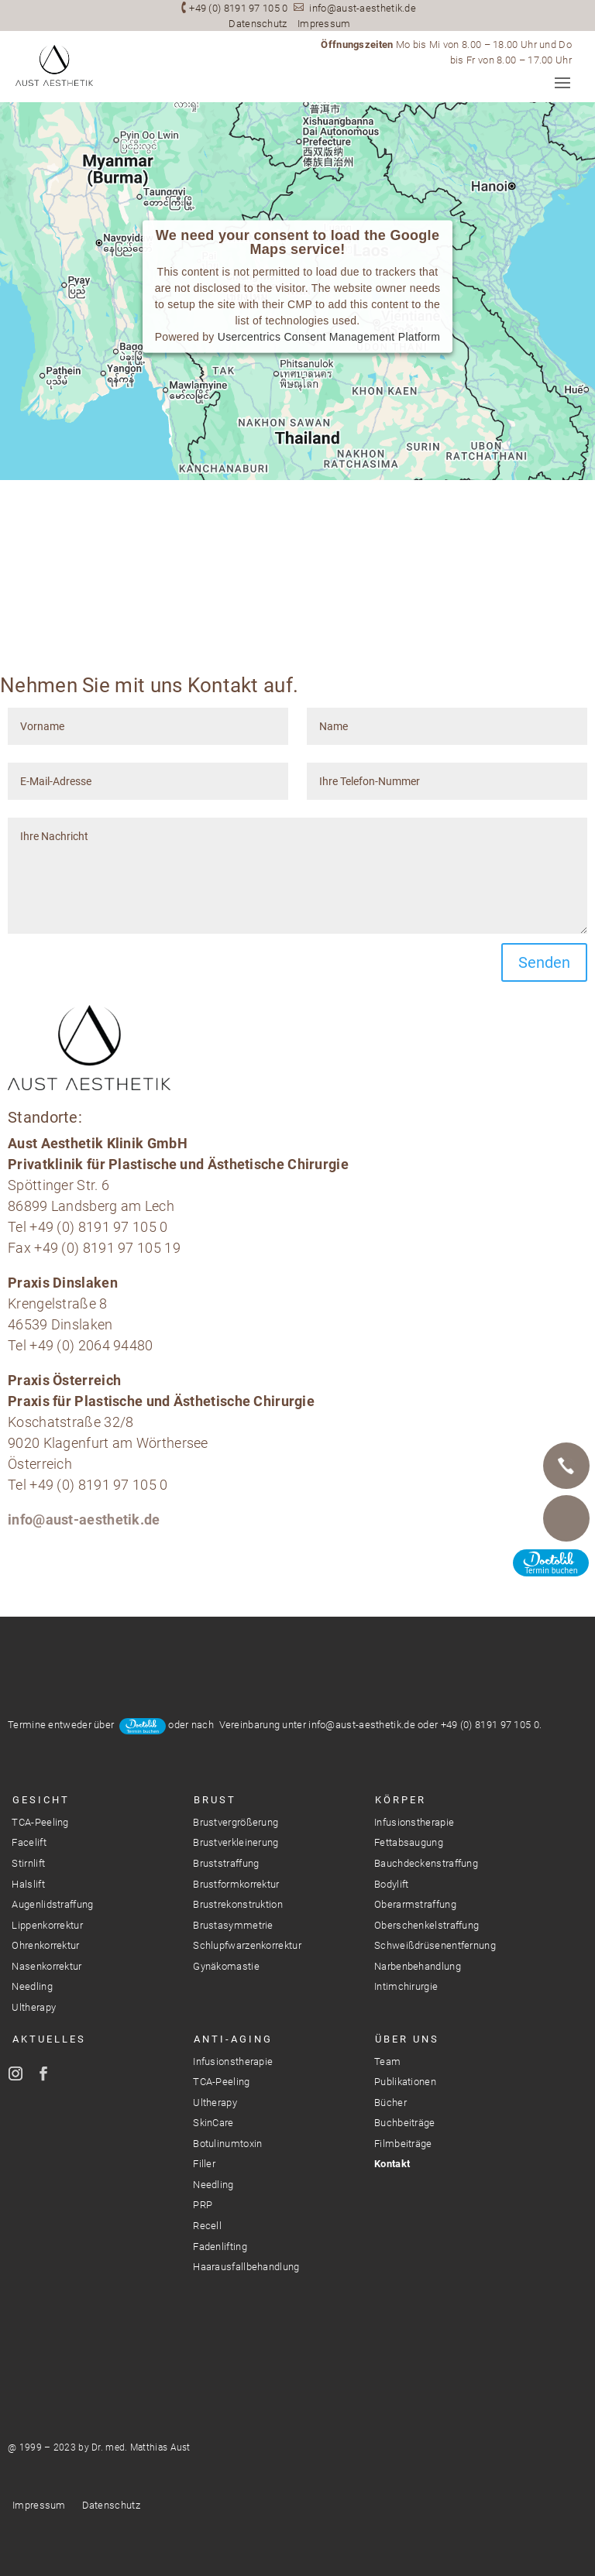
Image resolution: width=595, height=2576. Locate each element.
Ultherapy (34, 2007)
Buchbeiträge (404, 2122)
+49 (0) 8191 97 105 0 (238, 8)
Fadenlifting (220, 2246)
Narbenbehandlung (417, 1966)
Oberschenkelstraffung (426, 1925)
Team (387, 2061)
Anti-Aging (233, 2039)
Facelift (29, 1842)
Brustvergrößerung (235, 1822)
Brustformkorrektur (236, 1884)
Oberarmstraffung (415, 1904)
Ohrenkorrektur (45, 1945)
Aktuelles (49, 2039)
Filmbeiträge (403, 2143)
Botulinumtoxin (227, 2143)
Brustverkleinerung (235, 1842)
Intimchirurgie (406, 1986)
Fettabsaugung (408, 1842)
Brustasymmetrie (233, 1925)
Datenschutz (258, 23)
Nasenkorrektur (46, 1966)
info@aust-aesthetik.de (362, 8)
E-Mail (566, 1518)
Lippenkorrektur (47, 1925)
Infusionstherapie (414, 1822)
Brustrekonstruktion (238, 1904)
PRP (202, 2205)
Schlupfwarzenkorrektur (247, 1945)
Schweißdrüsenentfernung (435, 1945)
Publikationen (405, 2081)
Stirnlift (28, 1863)
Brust (215, 1800)
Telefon (566, 1465)
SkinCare (213, 2122)
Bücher (390, 2102)
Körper (400, 1800)
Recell (207, 2225)
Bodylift (391, 1884)
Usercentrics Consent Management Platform (329, 337)
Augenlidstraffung (52, 1904)
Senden (544, 962)
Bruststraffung (226, 1863)
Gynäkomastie (226, 1966)
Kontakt (392, 2164)
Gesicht (41, 1800)
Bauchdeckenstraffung (426, 1863)
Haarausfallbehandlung (246, 2266)
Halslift (28, 1884)
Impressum (324, 23)
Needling (32, 1986)
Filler (204, 2164)
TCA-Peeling (40, 1822)
